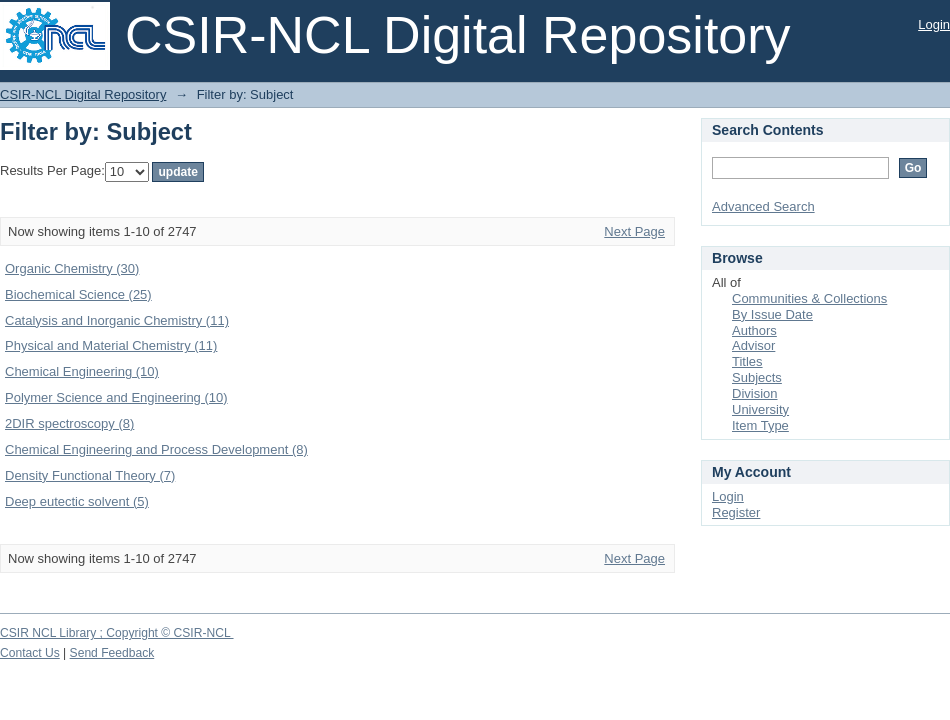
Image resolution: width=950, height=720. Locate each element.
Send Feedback (112, 653)
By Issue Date (772, 314)
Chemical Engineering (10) (82, 371)
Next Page (634, 231)
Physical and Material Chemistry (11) (111, 345)
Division (755, 393)
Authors (754, 330)
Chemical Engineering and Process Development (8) (156, 449)
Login (934, 24)
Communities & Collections (809, 298)
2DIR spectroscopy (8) (69, 423)
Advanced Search (763, 206)
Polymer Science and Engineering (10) (116, 397)
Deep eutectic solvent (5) (77, 501)
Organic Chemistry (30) (72, 268)
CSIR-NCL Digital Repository (83, 94)
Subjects (757, 377)
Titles (747, 361)
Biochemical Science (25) (78, 294)
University (760, 409)
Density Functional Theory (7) (90, 475)
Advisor (753, 345)
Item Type (760, 425)
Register (736, 512)
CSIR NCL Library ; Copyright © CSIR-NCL (117, 633)
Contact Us (30, 653)
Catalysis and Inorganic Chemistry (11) (117, 320)
